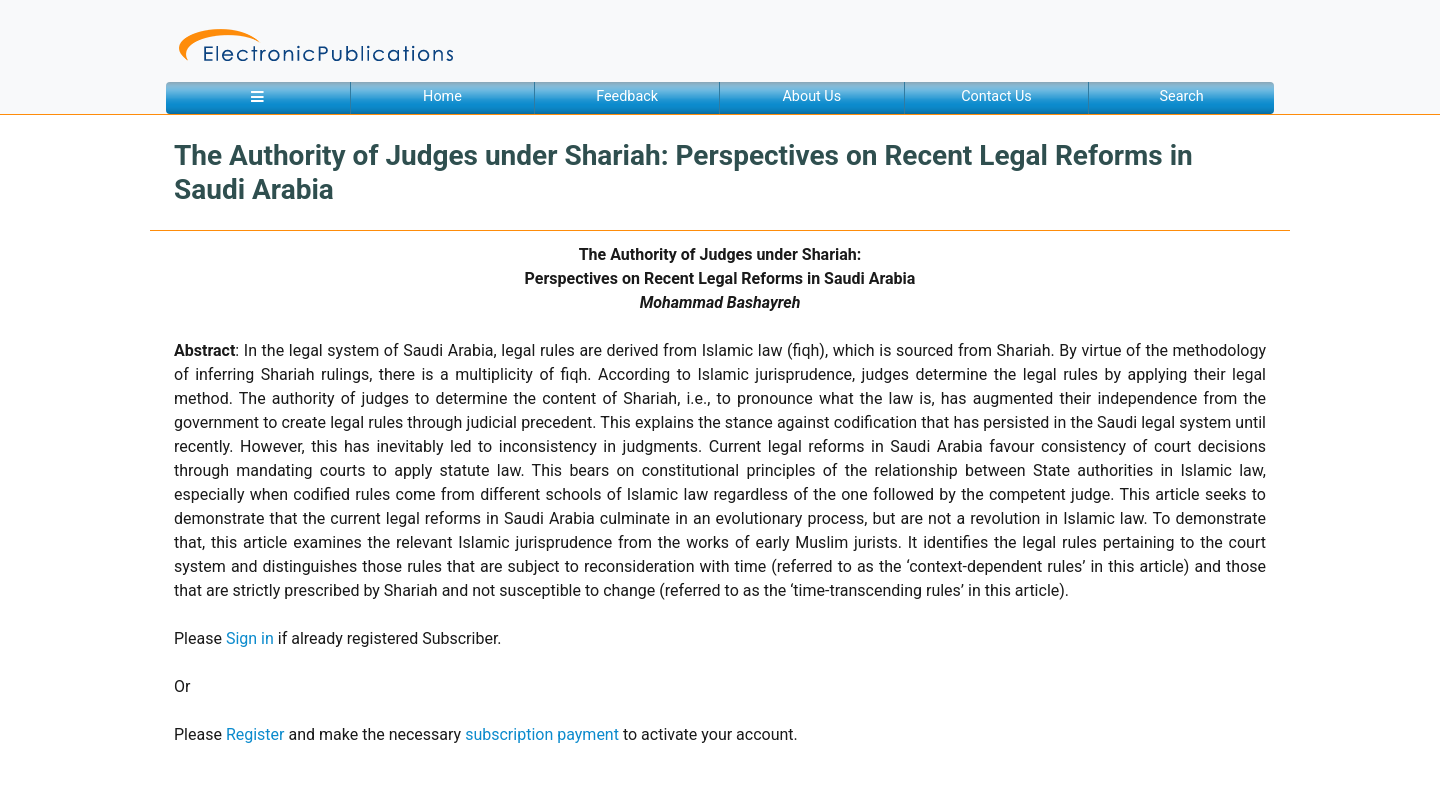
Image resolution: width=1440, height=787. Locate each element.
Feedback (627, 96)
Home (442, 96)
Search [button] (1182, 96)
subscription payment (542, 734)
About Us (811, 96)
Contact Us (996, 96)
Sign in (250, 638)
